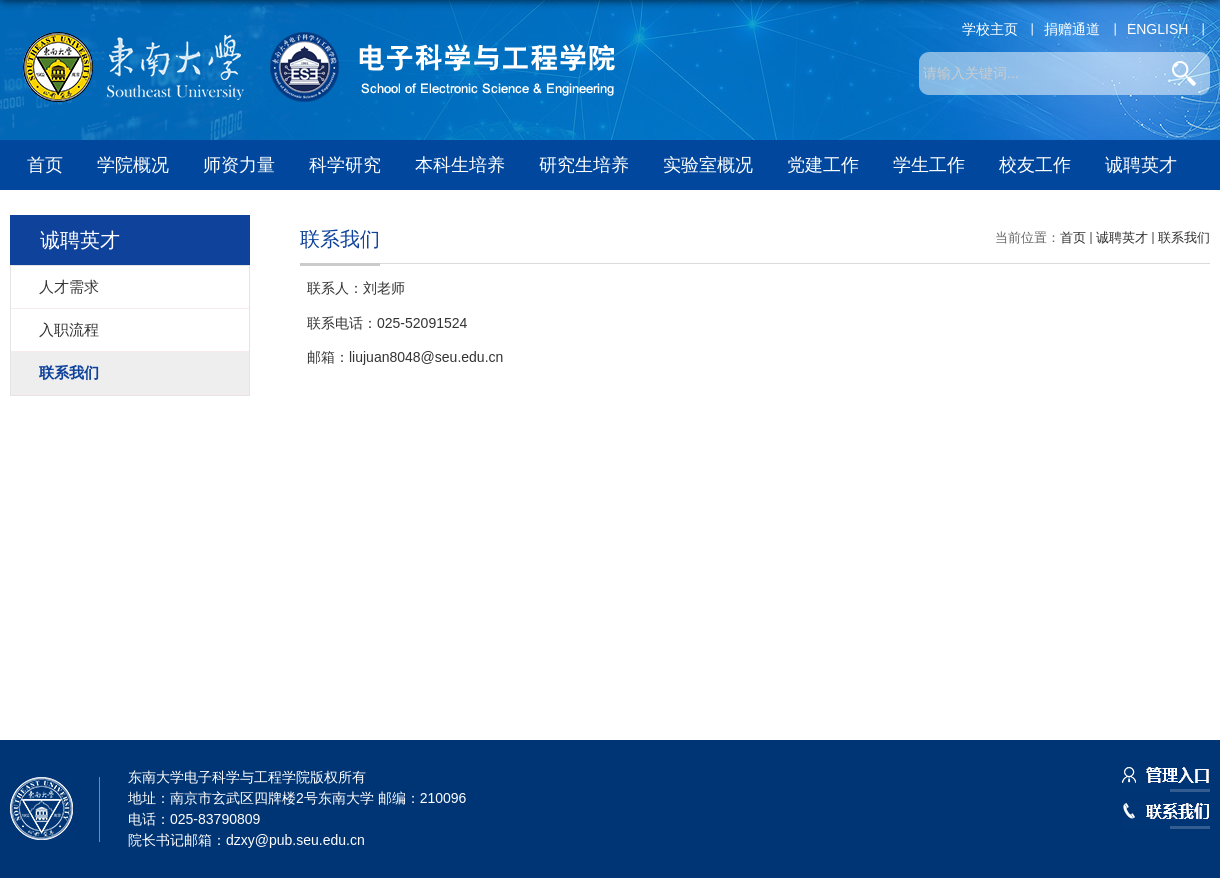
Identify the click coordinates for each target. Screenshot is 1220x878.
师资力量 (239, 165)
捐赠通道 (1072, 29)
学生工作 (929, 165)
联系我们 (1184, 237)
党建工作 (823, 165)
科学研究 (345, 165)
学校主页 (990, 29)
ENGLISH (1157, 29)
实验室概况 (708, 165)
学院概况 (133, 165)
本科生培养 (460, 165)
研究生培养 (584, 165)
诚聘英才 (1141, 165)
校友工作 (1035, 165)
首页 (45, 165)
